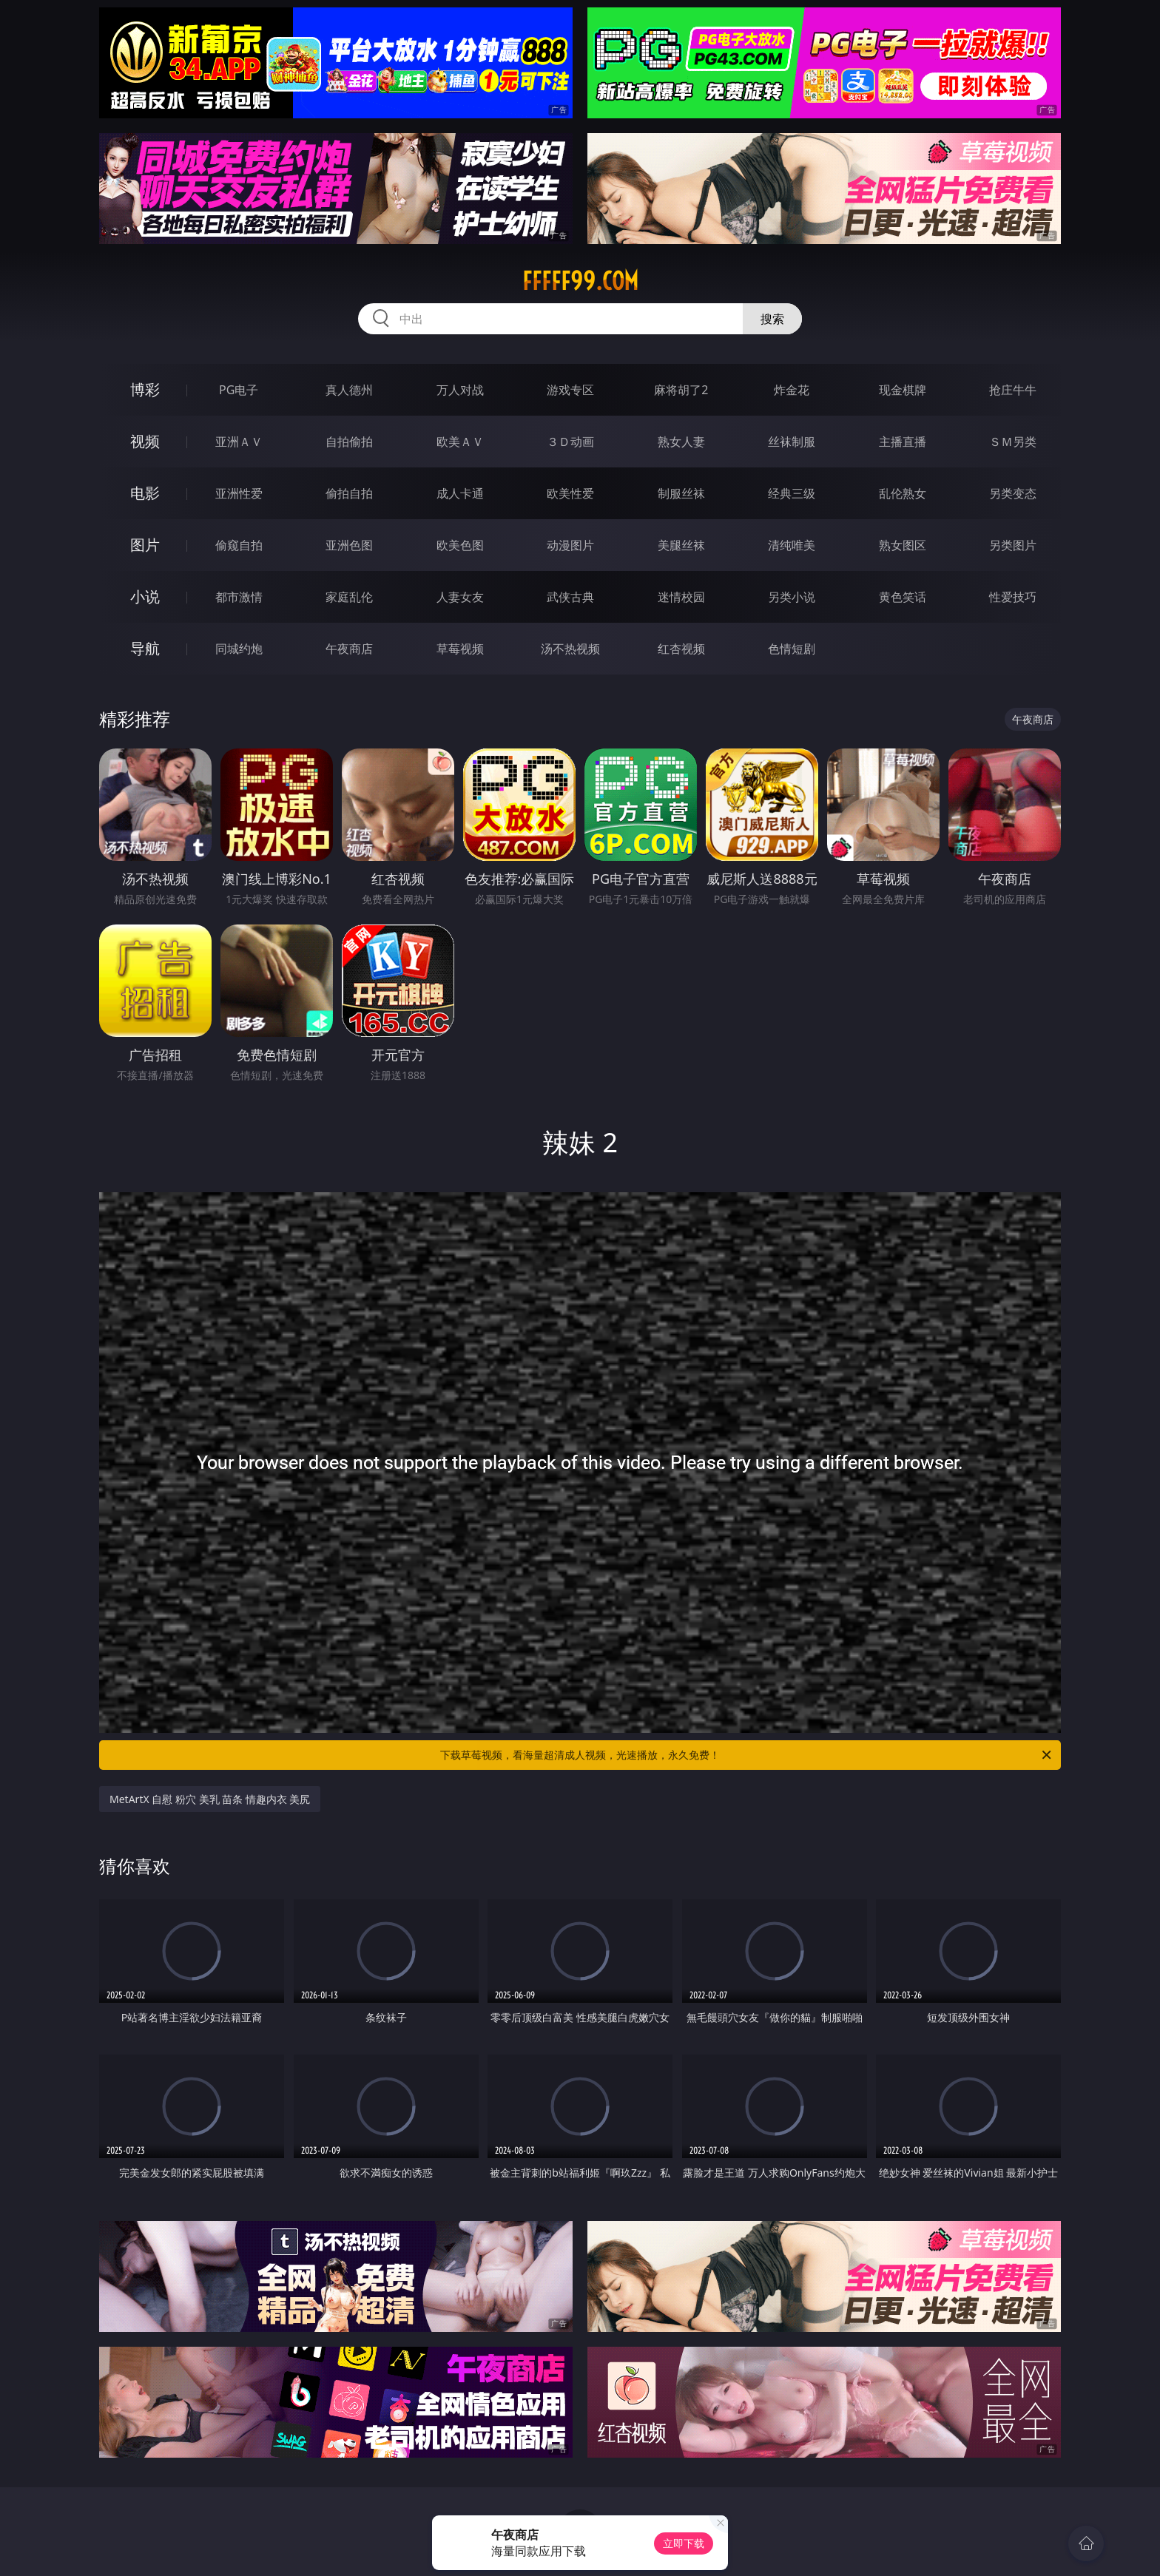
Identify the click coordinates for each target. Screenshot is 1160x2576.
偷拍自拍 (349, 493)
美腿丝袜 (681, 545)
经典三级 (791, 493)
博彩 (145, 389)
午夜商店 (349, 648)
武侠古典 (570, 597)
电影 (145, 493)
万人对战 (460, 390)
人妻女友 (460, 597)
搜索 (772, 319)
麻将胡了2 (681, 390)
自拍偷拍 (349, 441)
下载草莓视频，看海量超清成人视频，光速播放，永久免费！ (746, 1755)
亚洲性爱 (239, 493)
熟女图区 (902, 545)
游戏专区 (570, 390)
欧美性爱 (570, 493)
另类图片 (1012, 545)
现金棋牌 (902, 390)
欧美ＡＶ (460, 441)
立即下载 (683, 2543)
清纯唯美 (791, 545)
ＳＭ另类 (1012, 441)
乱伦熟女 (902, 493)
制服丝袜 (681, 493)
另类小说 (791, 597)
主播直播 (902, 441)
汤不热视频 (570, 648)
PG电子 (238, 390)
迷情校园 (681, 597)
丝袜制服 (791, 441)
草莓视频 (460, 648)
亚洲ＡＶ (239, 441)
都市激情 (239, 597)
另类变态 (1012, 493)
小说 (145, 596)
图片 (145, 545)
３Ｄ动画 (570, 441)
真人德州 (349, 390)
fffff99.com (580, 281)
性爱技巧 (1012, 597)
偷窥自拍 (239, 545)
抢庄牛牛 (1012, 390)
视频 (145, 441)
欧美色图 (460, 545)
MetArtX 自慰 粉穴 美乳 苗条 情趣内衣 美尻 (209, 1799)
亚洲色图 (349, 545)
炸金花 (791, 390)
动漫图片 (570, 545)
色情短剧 (791, 648)
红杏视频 (681, 648)
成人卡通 (460, 493)
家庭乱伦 (349, 597)
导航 (145, 648)
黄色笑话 (902, 597)
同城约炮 (239, 648)
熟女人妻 (681, 441)
